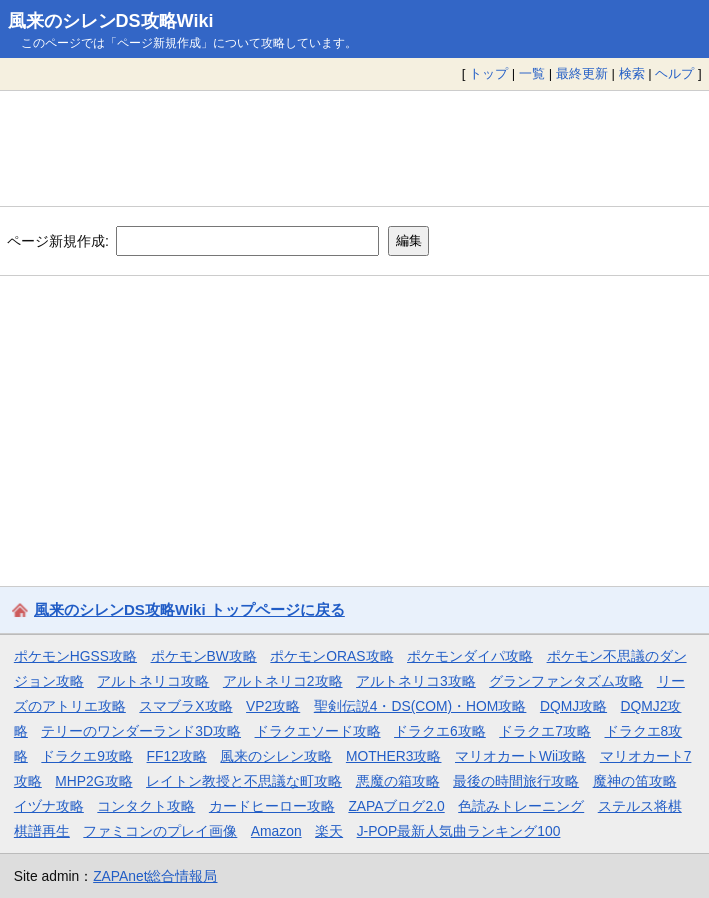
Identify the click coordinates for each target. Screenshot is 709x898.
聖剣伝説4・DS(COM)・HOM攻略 (420, 706)
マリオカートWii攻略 (520, 756)
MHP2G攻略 (93, 781)
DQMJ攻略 (573, 706)
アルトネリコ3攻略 (416, 681)
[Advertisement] (354, 148)
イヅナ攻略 (49, 806)
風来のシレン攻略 (276, 756)
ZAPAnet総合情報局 (155, 876)
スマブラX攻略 (185, 706)
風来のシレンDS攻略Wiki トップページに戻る (189, 609)
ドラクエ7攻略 (545, 731)
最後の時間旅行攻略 (516, 781)
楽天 (329, 831)
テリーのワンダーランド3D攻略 (141, 731)
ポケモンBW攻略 (204, 656)
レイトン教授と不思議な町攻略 (244, 781)
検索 (632, 73)
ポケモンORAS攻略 (331, 656)
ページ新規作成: (58, 240)
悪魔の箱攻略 (398, 781)
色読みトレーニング (521, 806)
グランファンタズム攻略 (566, 681)
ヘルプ (674, 73)
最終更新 (582, 73)
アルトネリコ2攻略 (283, 681)
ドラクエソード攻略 (318, 731)
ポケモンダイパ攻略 (470, 656)
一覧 (532, 73)
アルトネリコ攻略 (153, 681)
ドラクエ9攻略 (87, 756)
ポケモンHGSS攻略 (75, 656)
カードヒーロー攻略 (272, 806)
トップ (488, 73)
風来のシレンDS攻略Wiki (111, 21)
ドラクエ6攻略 (440, 731)
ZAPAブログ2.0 (396, 806)
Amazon (276, 831)
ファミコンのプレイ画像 (160, 831)
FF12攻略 (177, 756)
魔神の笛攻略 (635, 781)
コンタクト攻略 (146, 806)
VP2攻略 (273, 706)
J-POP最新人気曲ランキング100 (459, 831)
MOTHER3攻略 (394, 756)
